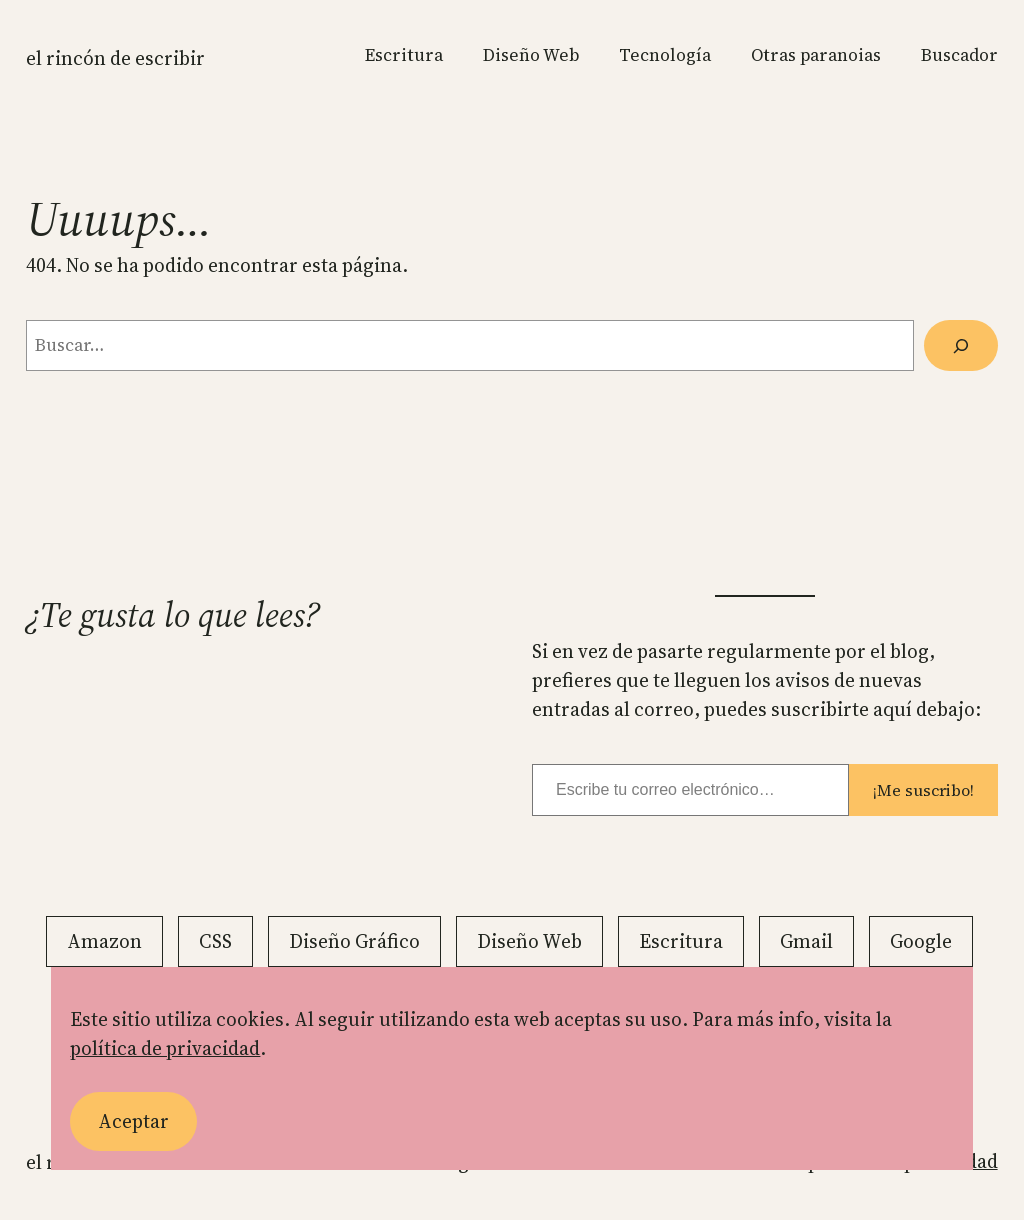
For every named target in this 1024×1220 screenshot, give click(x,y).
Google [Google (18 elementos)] (921, 941)
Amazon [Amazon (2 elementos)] (104, 941)
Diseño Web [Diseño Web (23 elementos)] (529, 941)
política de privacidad (165, 1048)
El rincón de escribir (115, 58)
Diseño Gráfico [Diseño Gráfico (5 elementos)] (354, 941)
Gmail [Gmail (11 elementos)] (806, 941)
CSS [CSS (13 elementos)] (215, 941)
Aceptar (133, 1121)
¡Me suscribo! (923, 790)
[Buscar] (961, 345)
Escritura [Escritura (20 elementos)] (681, 941)
